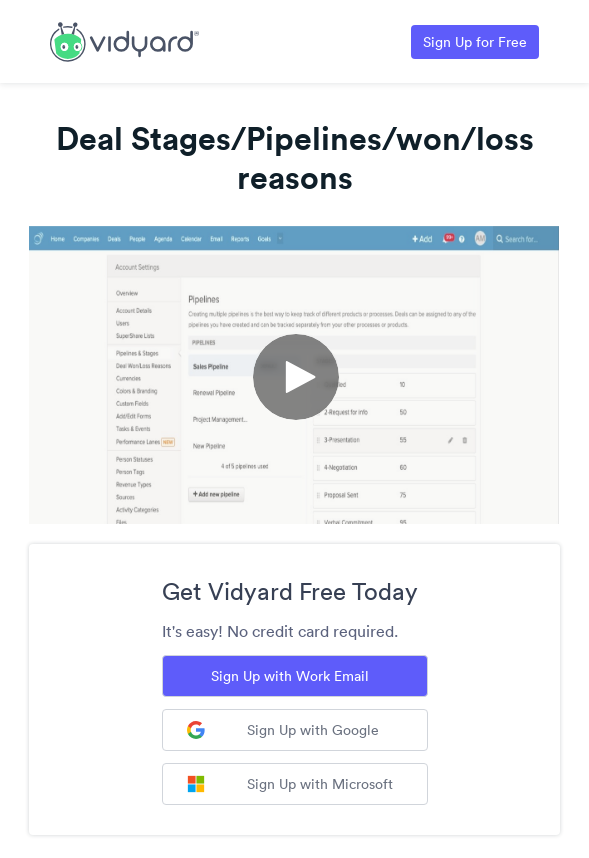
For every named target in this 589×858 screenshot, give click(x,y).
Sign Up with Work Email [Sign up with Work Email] (290, 676)
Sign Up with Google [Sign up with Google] (283, 730)
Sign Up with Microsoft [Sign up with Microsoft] (290, 784)
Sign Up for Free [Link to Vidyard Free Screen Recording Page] (475, 42)
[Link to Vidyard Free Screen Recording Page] (124, 40)
